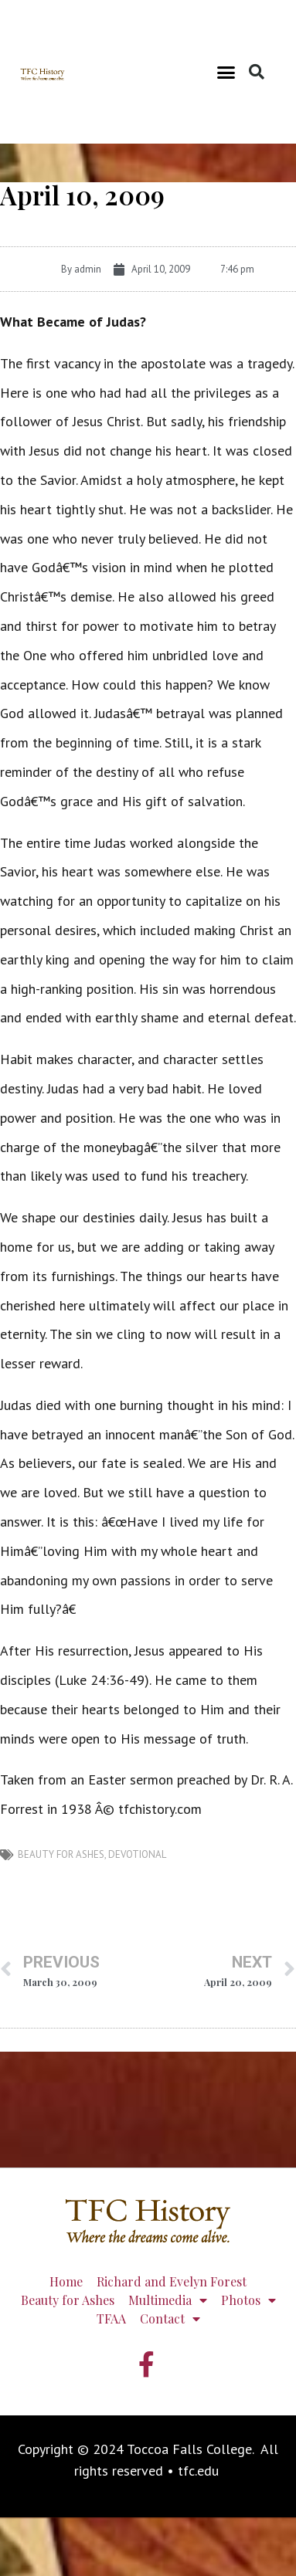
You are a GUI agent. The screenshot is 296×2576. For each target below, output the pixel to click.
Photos (248, 2300)
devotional (137, 1854)
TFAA (111, 2318)
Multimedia (167, 2300)
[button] (226, 71)
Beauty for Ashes (61, 1854)
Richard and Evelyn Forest (172, 2281)
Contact (170, 2319)
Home (66, 2281)
